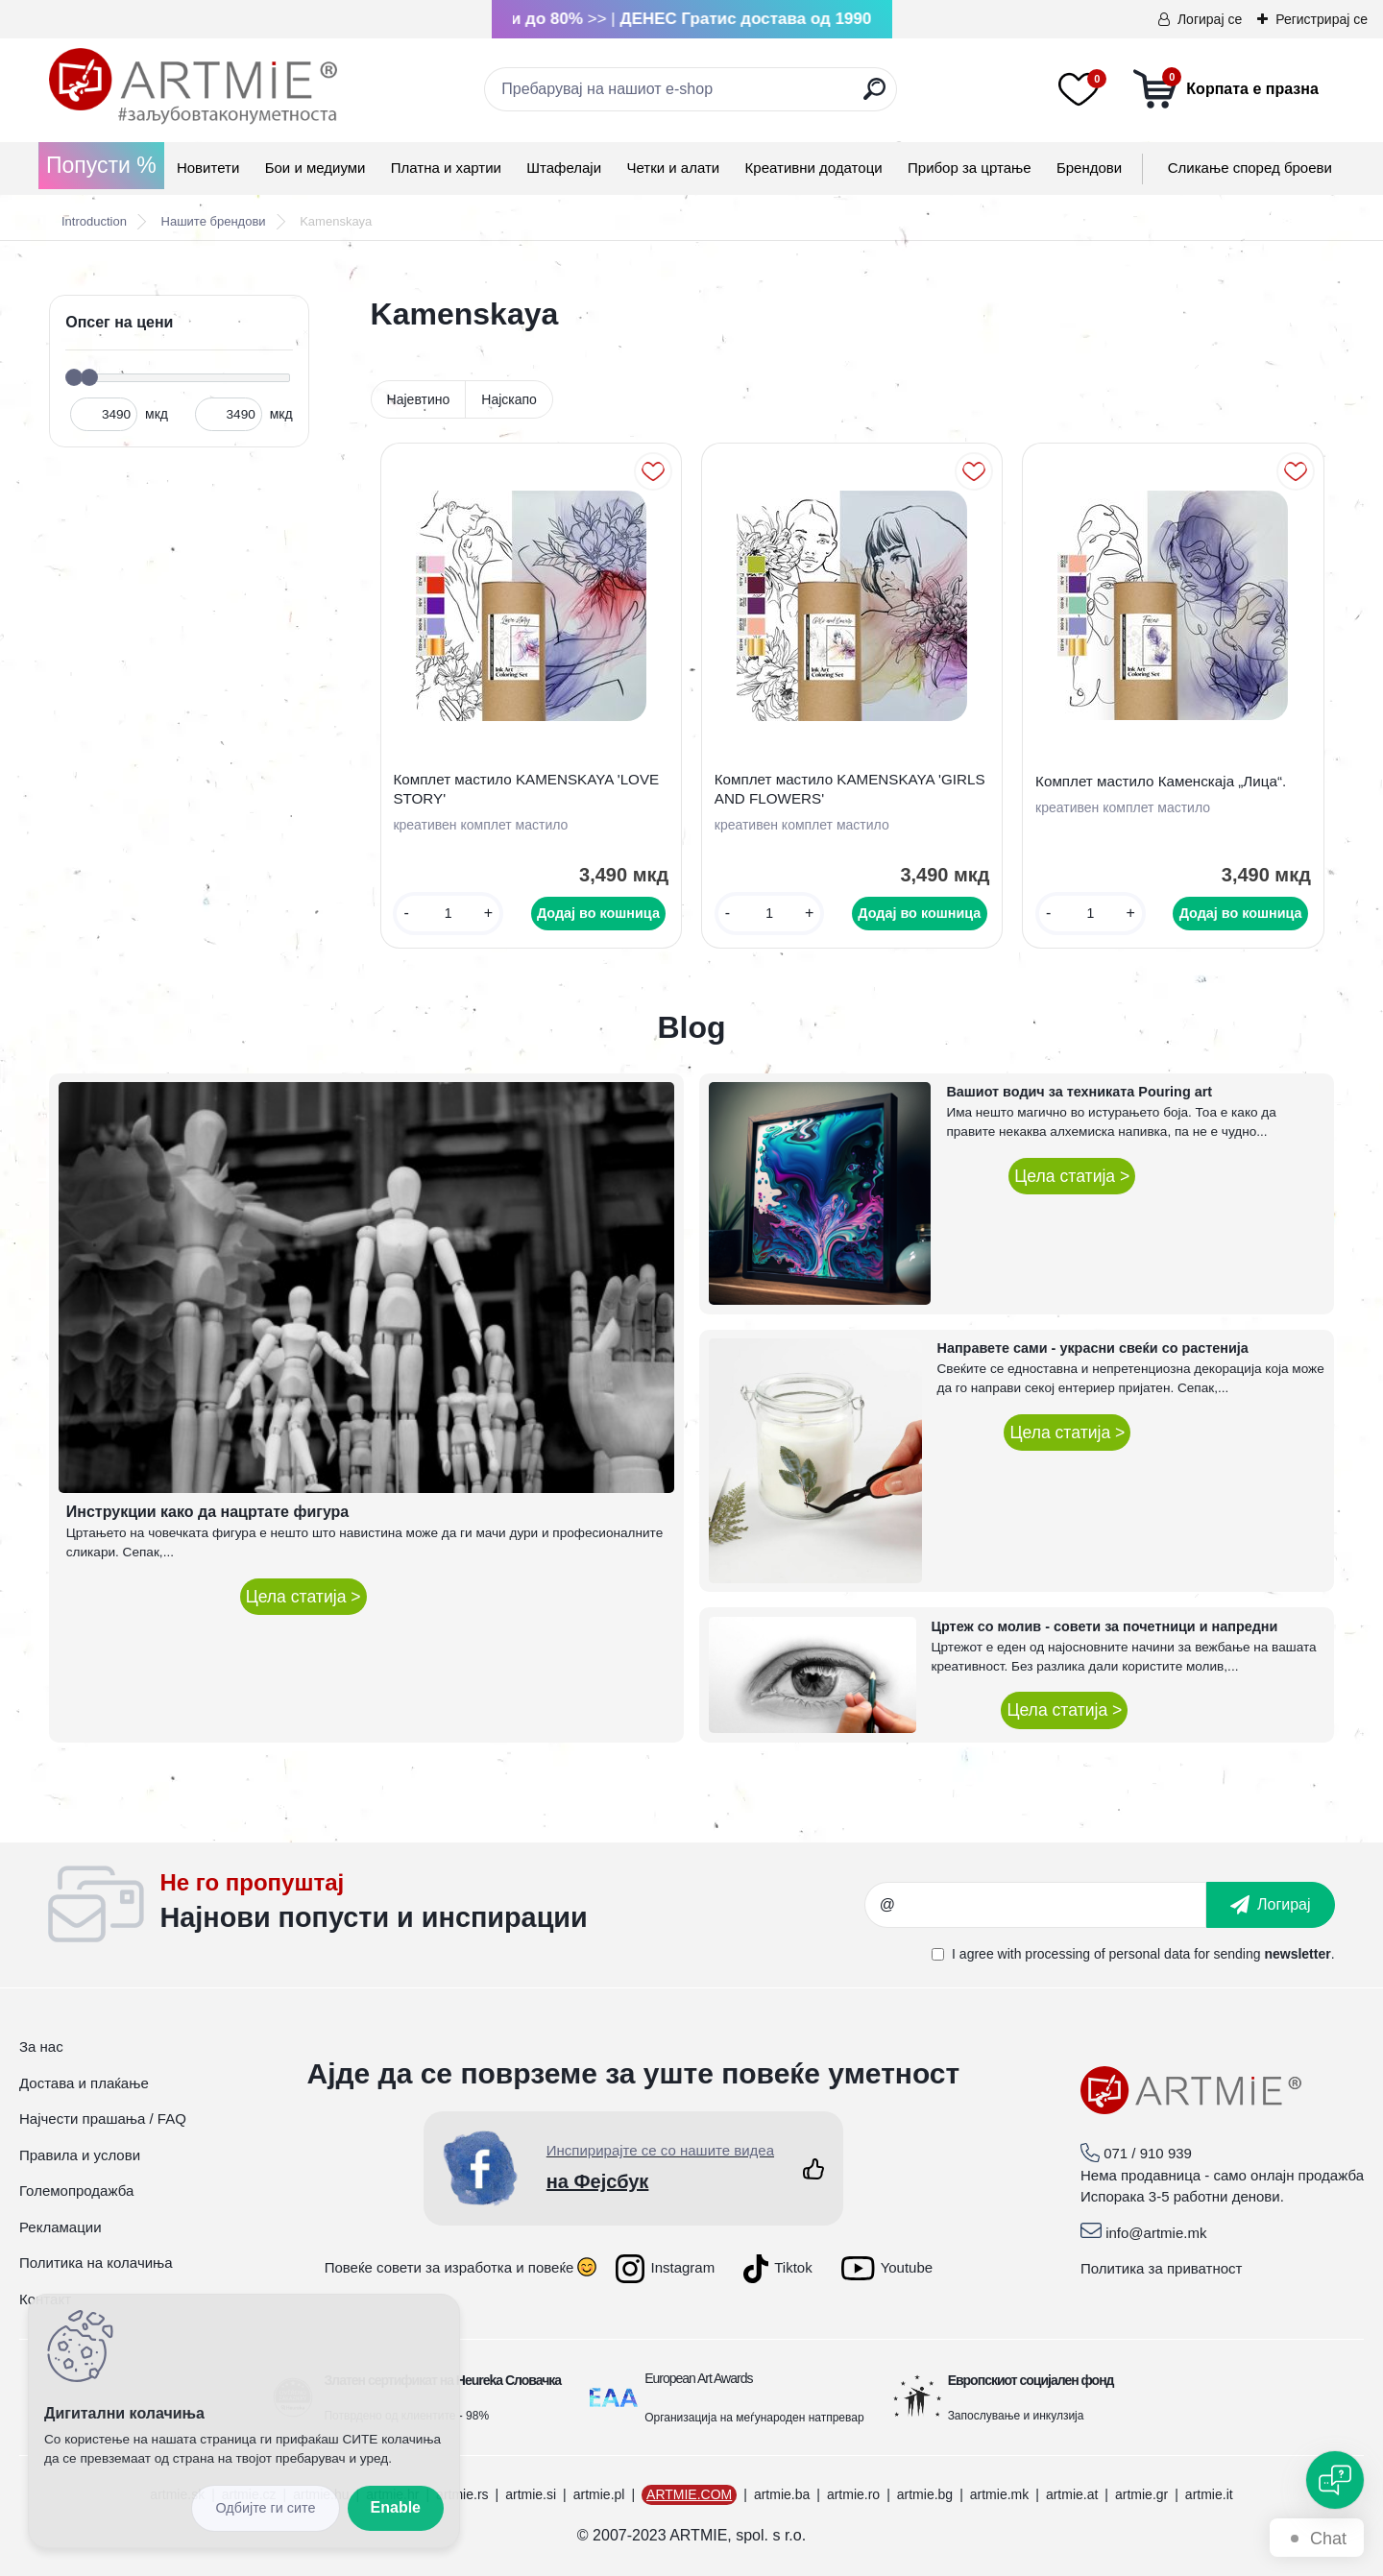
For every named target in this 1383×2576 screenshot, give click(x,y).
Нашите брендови (213, 221)
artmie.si (530, 2494)
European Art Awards (698, 2378)
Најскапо (509, 399)
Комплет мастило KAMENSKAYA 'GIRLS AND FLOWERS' (850, 789)
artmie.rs (462, 2494)
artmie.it (1209, 2494)
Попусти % (101, 165)
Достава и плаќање (84, 2083)
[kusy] (448, 913)
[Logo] (193, 86)
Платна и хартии (446, 167)
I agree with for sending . (1143, 1954)
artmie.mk (999, 2494)
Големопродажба (76, 2190)
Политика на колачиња (96, 2262)
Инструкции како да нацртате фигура (207, 1512)
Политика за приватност (1161, 2268)
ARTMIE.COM (689, 2494)
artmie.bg (925, 2494)
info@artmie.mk (1155, 2233)
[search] (874, 96)
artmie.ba (782, 2494)
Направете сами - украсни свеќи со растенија (1093, 1348)
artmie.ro (853, 2494)
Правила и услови (79, 2155)
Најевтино (418, 399)
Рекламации (60, 2227)
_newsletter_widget (511, 1905)
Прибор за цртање (969, 167)
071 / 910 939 (1148, 2153)
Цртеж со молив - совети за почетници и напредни (1105, 1626)
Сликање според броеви (1250, 167)
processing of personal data (1107, 1954)
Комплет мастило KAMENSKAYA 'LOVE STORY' (526, 789)
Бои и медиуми (315, 167)
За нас (41, 2046)
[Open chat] (1335, 2480)
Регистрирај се (1321, 19)
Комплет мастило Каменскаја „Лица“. (1160, 781)
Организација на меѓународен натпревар (753, 2417)
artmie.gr (1141, 2494)
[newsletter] (1270, 1905)
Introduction (94, 221)
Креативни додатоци (814, 167)
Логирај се (1209, 19)
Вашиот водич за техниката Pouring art (1079, 1091)
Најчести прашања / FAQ (102, 2118)
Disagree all (265, 2508)
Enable (396, 2507)
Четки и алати (672, 167)
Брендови (1089, 167)
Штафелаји (563, 167)
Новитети (208, 167)
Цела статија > (303, 1596)
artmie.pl (599, 2494)
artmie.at (1072, 2494)
